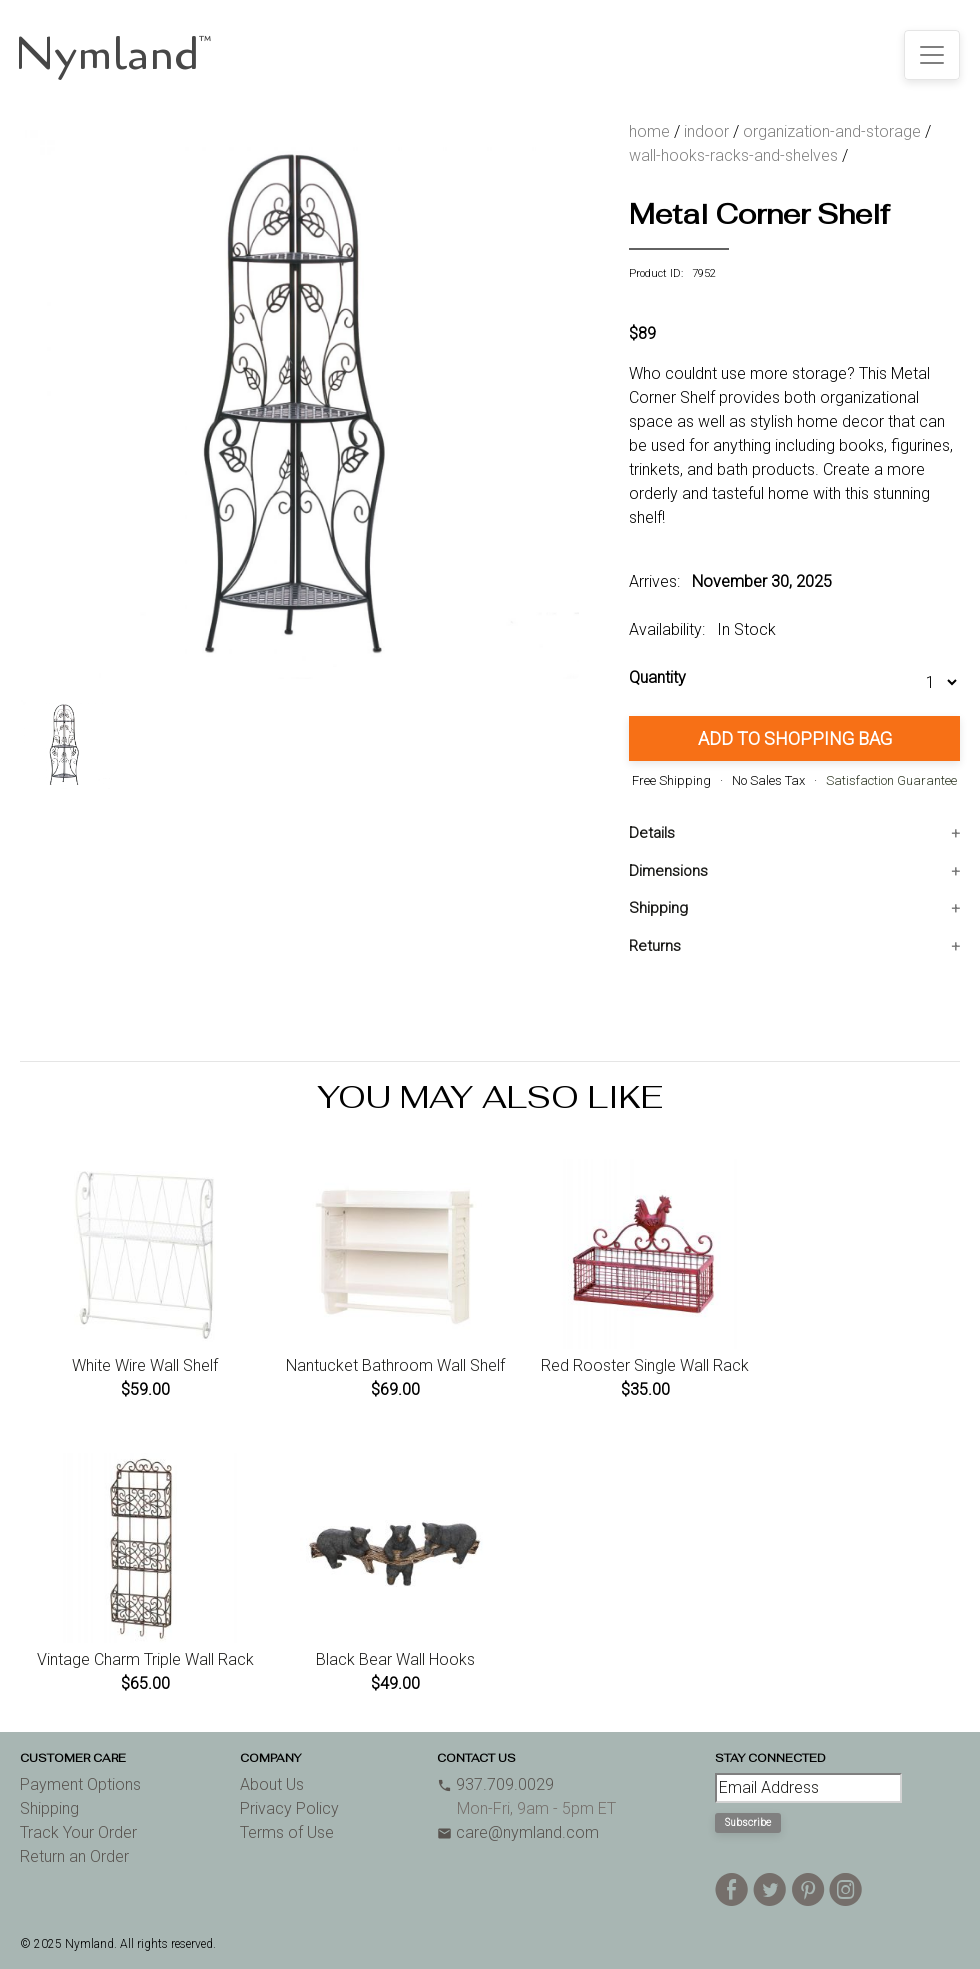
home (649, 131)
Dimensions (668, 871)
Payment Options (80, 1784)
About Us (272, 1784)
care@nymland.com (518, 1832)
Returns (655, 946)
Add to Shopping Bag (795, 738)
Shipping (658, 908)
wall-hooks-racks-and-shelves (733, 155)
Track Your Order (78, 1832)
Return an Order (74, 1856)
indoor (706, 131)
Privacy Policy (289, 1808)
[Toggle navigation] (932, 55)
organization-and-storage (832, 131)
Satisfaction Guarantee (891, 780)
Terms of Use (287, 1832)
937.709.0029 (495, 1784)
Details (652, 833)
